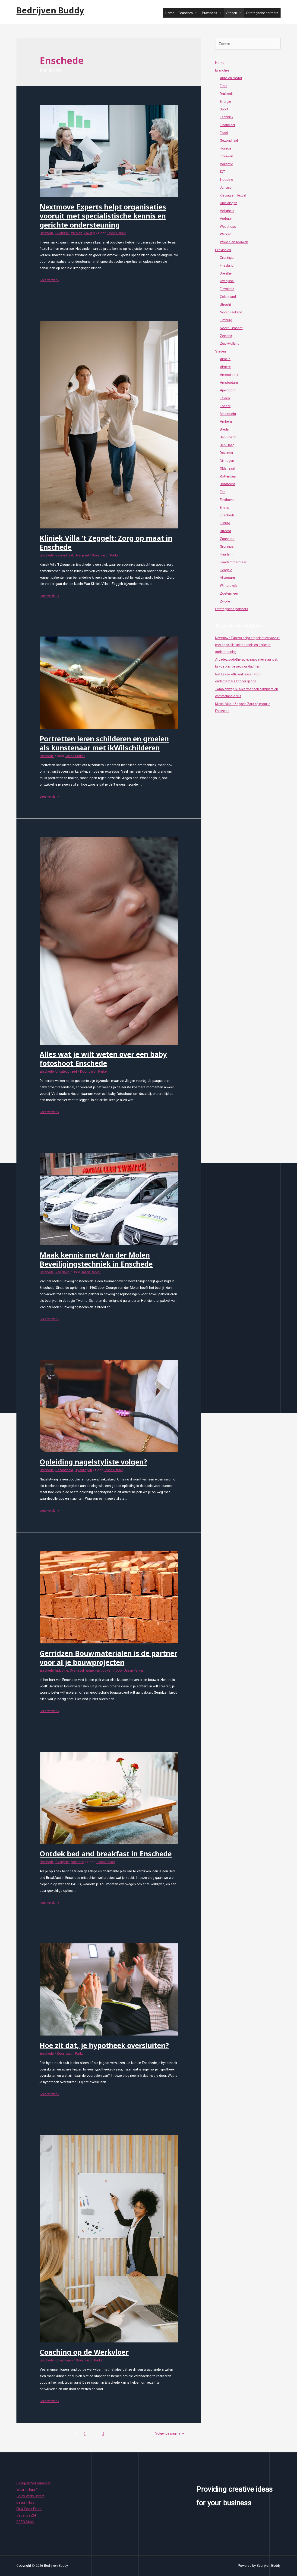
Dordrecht (227, 485)
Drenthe (226, 274)
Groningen (227, 258)
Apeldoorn (228, 391)
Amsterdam (229, 383)
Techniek (226, 118)
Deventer (226, 454)
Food (224, 133)
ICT (222, 172)
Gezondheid (65, 555)
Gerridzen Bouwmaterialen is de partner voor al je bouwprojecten (108, 1658)
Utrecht (225, 305)
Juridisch (227, 188)
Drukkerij (226, 94)
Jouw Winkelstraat (30, 2496)
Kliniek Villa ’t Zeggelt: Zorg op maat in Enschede (106, 542)
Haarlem (226, 555)
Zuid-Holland (229, 344)
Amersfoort (229, 376)
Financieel (227, 126)
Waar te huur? (27, 2490)
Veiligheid (63, 1272)
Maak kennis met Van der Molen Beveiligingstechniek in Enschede (96, 1259)
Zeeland (226, 336)
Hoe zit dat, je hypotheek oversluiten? (104, 2045)
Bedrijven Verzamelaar (33, 2483)
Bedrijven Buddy (50, 10)
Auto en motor (231, 79)
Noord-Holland (231, 313)
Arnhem (226, 422)
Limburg (226, 321)
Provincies (212, 13)
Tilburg (225, 524)
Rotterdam (228, 477)
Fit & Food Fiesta (29, 2509)
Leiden (225, 399)
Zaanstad (227, 539)
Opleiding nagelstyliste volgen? (93, 1462)
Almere (225, 368)
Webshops (228, 227)
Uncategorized (67, 1071)
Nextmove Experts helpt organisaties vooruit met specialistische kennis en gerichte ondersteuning (103, 216)
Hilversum (227, 579)
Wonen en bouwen (101, 1670)
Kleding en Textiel (233, 196)
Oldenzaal (227, 469)
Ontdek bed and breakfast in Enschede (106, 1853)
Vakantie (78, 1862)
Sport (224, 110)
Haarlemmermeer (233, 563)
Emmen (225, 508)
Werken (78, 233)
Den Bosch (228, 438)
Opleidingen (84, 1470)
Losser (225, 407)
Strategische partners (262, 13)
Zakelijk (91, 233)
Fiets (223, 86)
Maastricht (228, 414)
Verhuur (226, 219)
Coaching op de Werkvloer (84, 2352)
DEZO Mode (25, 2522)
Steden (234, 13)
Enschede (47, 233)
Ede (222, 493)
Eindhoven (227, 501)
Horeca (225, 149)
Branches (188, 13)
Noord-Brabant (231, 329)
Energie (225, 102)
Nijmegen (227, 461)
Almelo (225, 360)
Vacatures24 (26, 2515)
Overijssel (63, 233)
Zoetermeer (229, 594)
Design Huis (25, 2502)
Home (169, 13)
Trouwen (226, 157)
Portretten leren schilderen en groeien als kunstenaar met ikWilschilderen (104, 743)
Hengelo (226, 571)
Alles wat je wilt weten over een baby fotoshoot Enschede (103, 1058)
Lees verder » (50, 280)
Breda (224, 430)
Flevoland (227, 289)
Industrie (62, 1670)
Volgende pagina (168, 2434)
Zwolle (225, 602)
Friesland (227, 266)
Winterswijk (228, 586)
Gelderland (228, 297)
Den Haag (227, 446)
